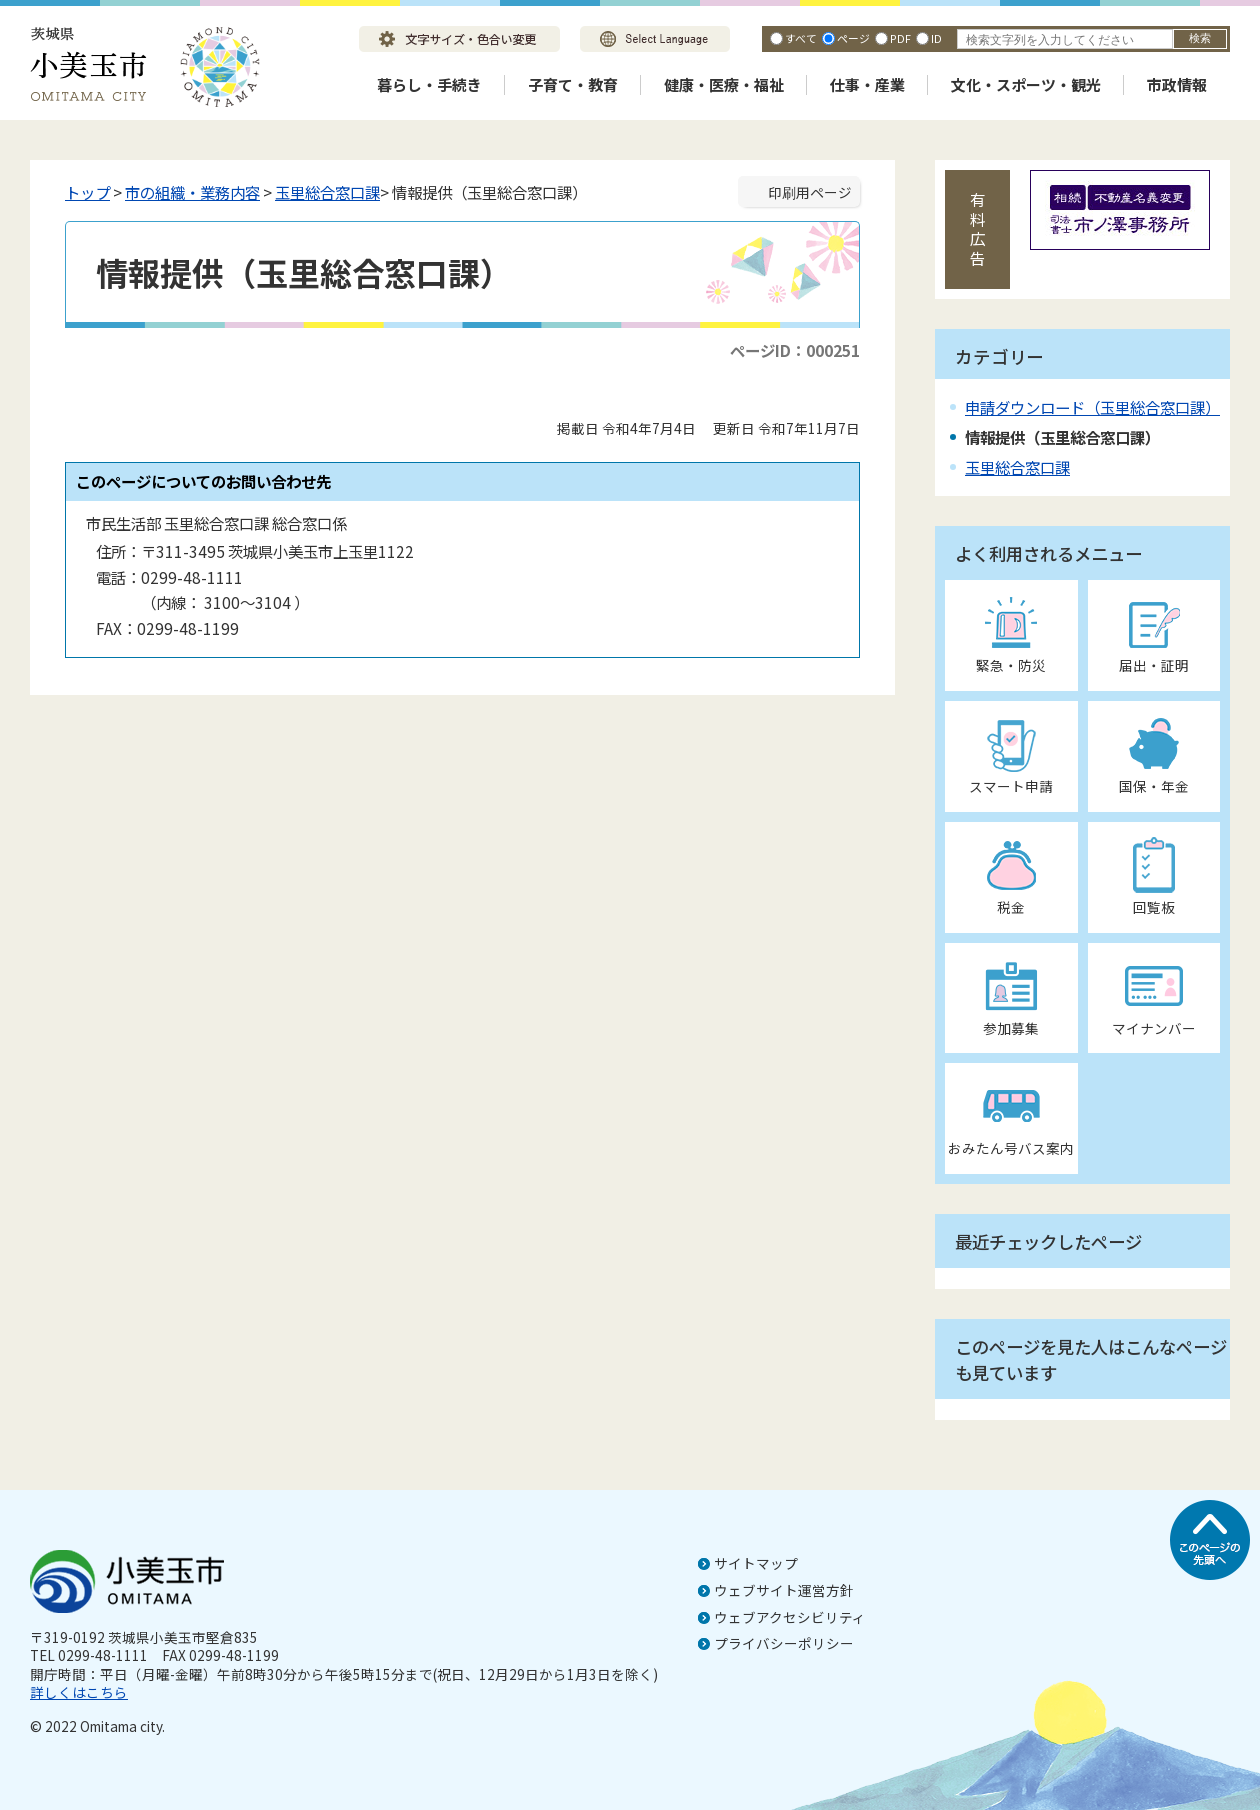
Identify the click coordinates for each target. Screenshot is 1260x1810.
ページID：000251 (795, 350)
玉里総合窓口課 (327, 192)
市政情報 (1177, 84)
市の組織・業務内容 (192, 192)
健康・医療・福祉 (724, 84)
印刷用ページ (810, 192)
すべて (801, 38)
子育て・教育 (573, 84)
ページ (853, 38)
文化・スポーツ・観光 (1026, 84)
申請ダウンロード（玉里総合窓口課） (1092, 407)
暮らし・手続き (429, 84)
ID (936, 38)
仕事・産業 (867, 84)
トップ (87, 192)
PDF (900, 38)
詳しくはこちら (79, 1692)
